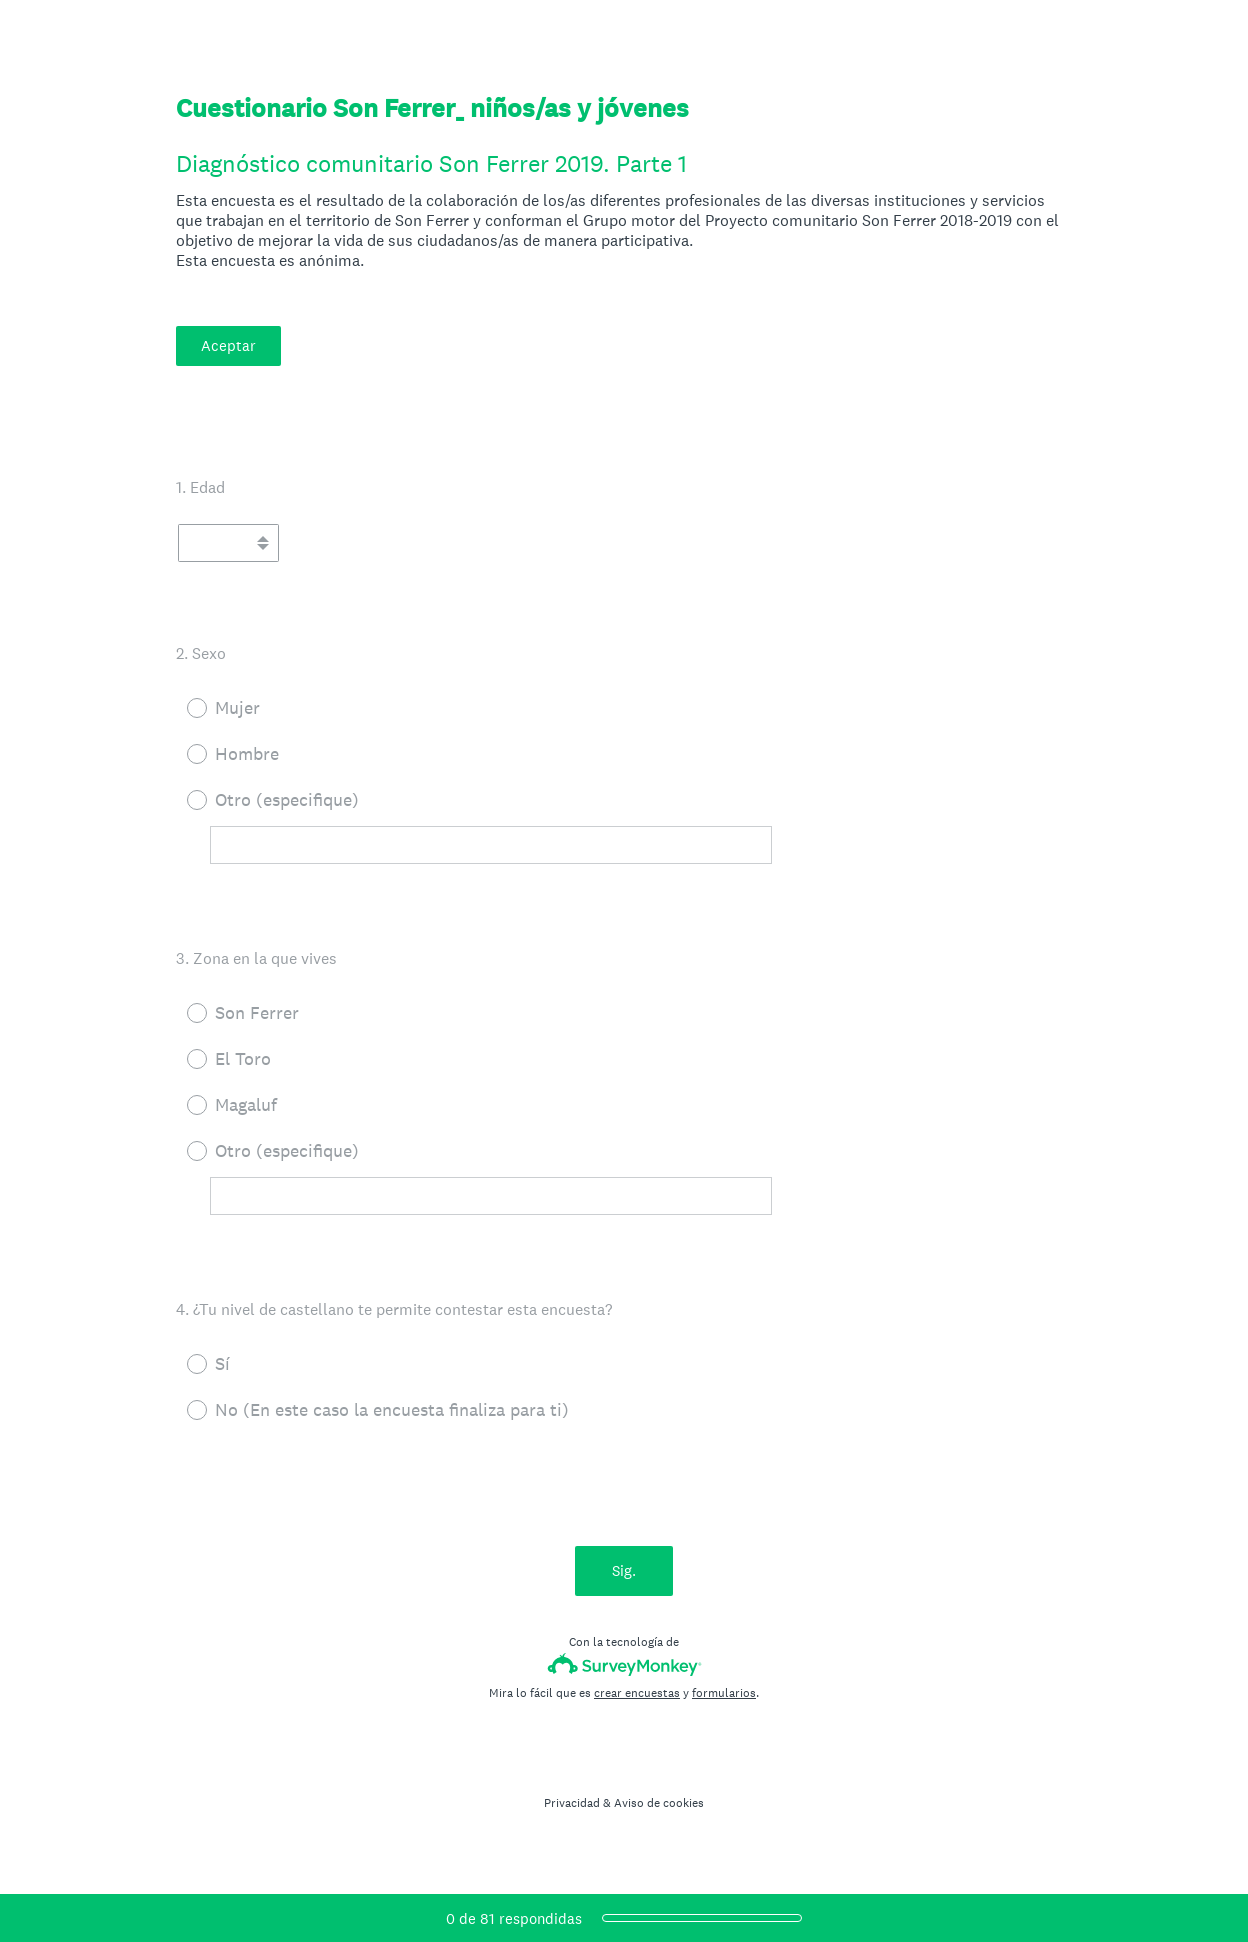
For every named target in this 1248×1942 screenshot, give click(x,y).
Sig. (624, 1570)
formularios (724, 1693)
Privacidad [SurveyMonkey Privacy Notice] (572, 1803)
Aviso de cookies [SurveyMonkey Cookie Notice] (659, 1803)
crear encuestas (637, 1693)
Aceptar (228, 345)
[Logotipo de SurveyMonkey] (624, 1664)
